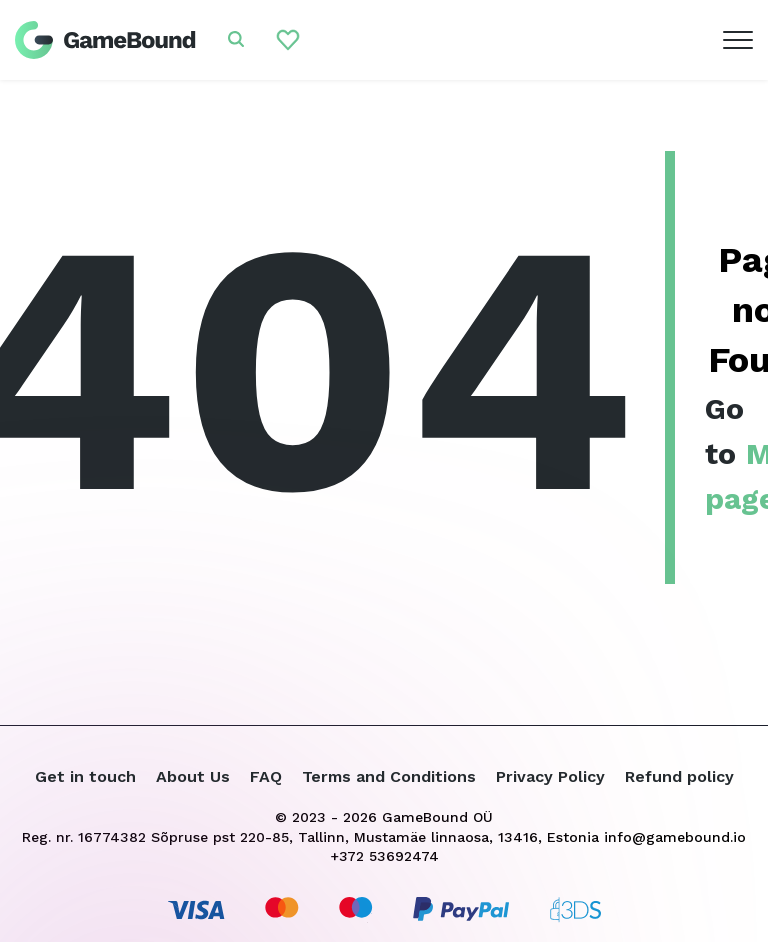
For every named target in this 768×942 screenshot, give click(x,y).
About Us (193, 776)
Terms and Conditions (389, 776)
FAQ (266, 776)
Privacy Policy (550, 776)
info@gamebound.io (675, 837)
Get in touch (85, 776)
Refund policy (679, 776)
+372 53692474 (384, 856)
